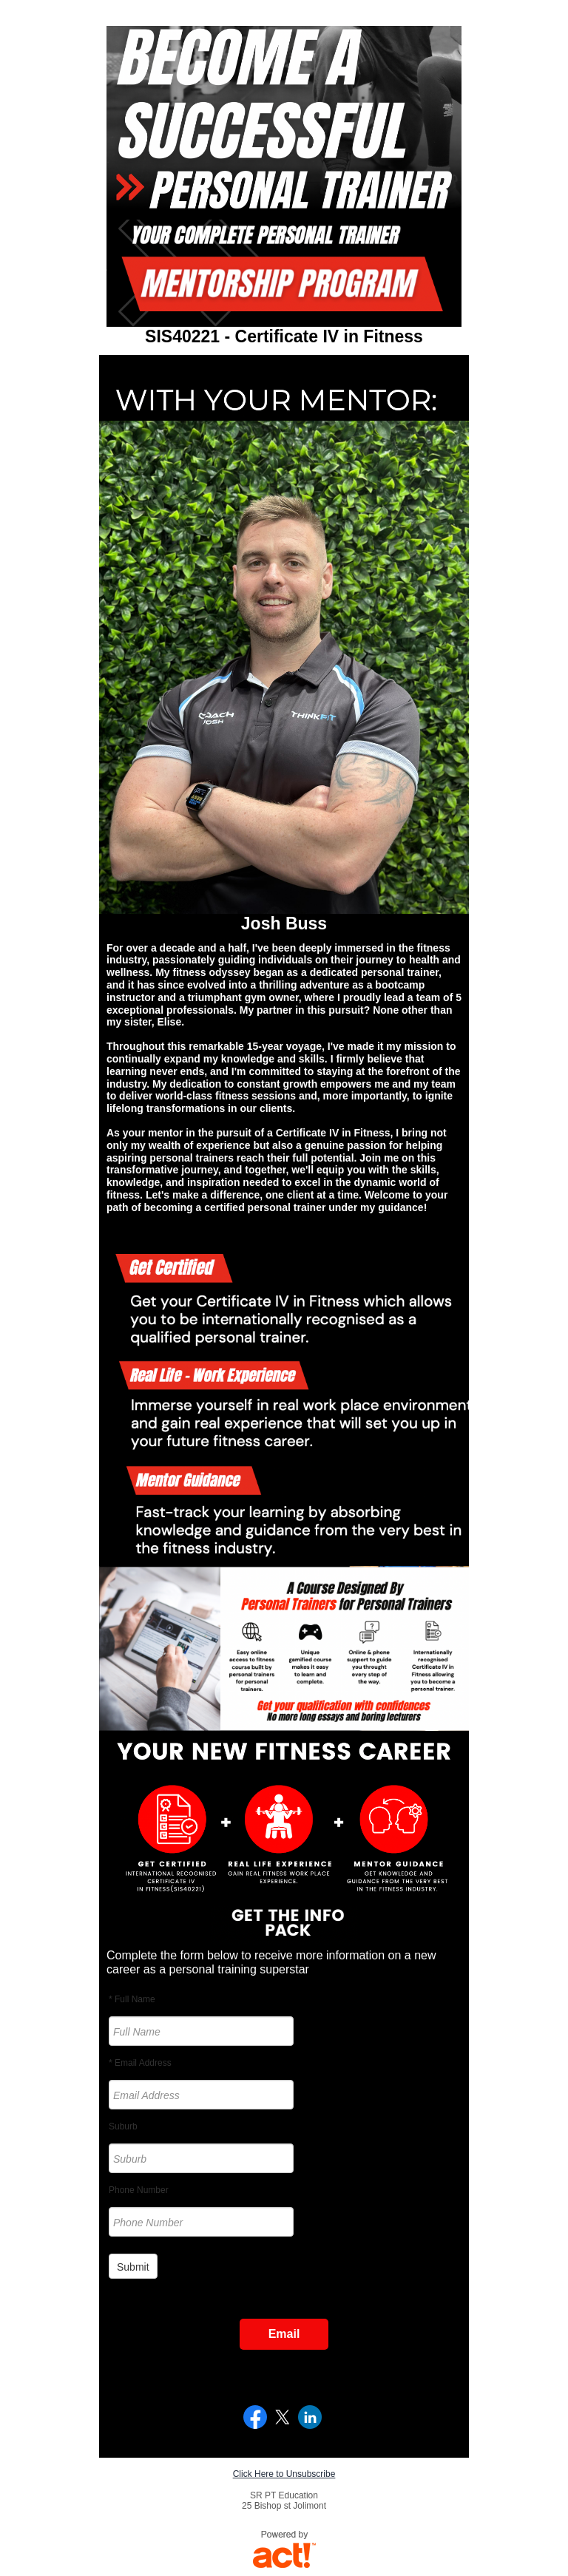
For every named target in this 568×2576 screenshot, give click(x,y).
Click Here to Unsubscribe (284, 2474)
